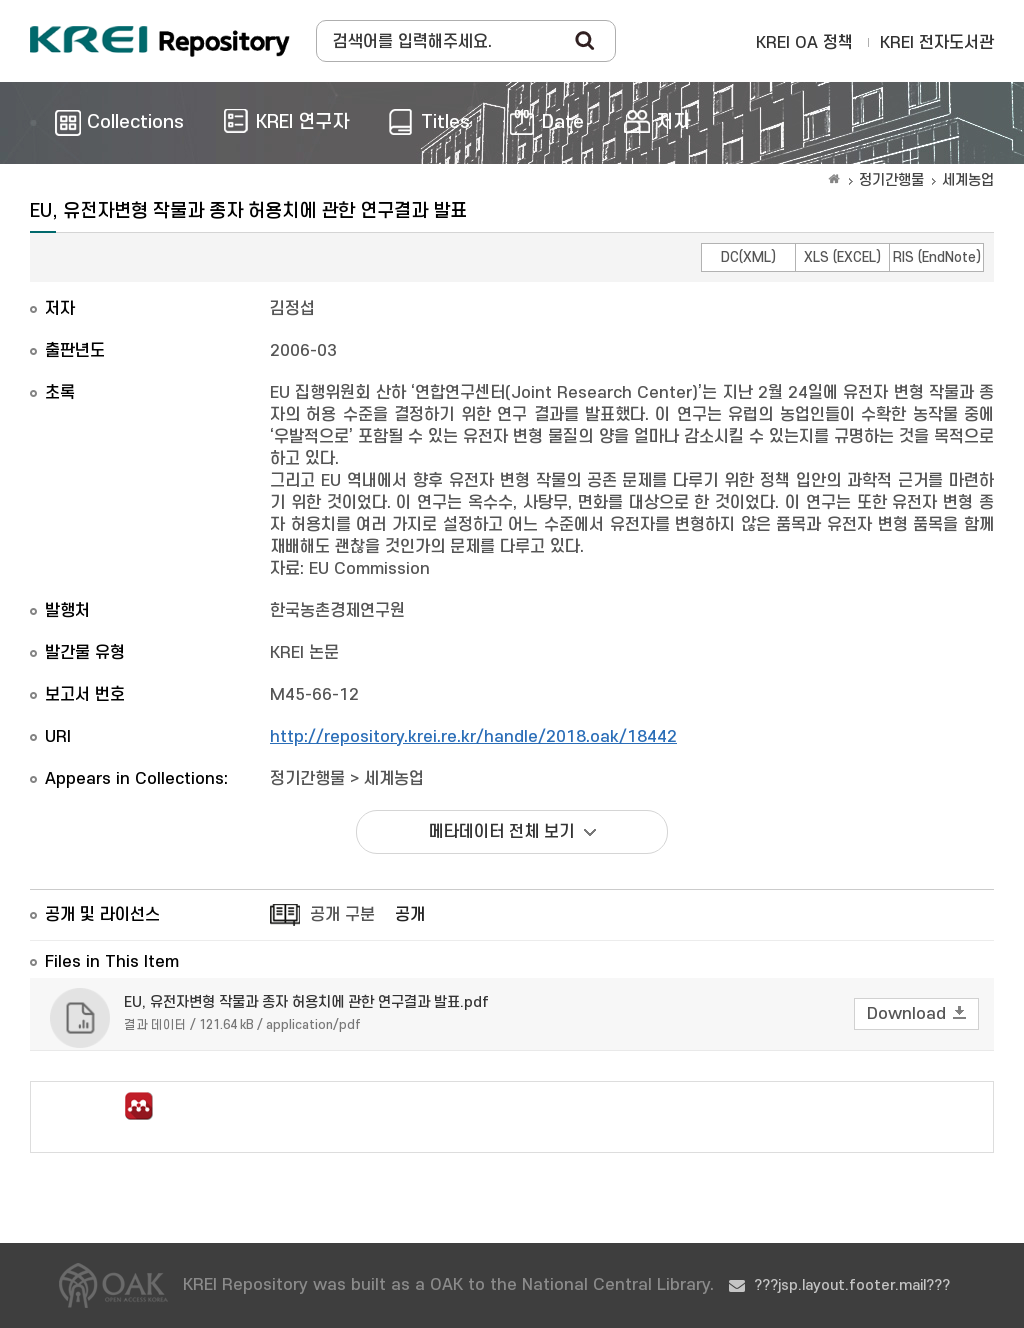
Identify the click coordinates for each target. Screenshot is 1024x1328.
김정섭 (292, 309)
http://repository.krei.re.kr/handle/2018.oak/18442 (473, 737)
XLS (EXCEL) (842, 257)
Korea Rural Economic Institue (160, 41)
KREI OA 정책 (804, 43)
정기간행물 (891, 180)
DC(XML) (748, 257)
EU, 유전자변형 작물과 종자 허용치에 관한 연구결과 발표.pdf (306, 1002)
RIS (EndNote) (937, 257)
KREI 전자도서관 (937, 43)
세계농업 (968, 180)
